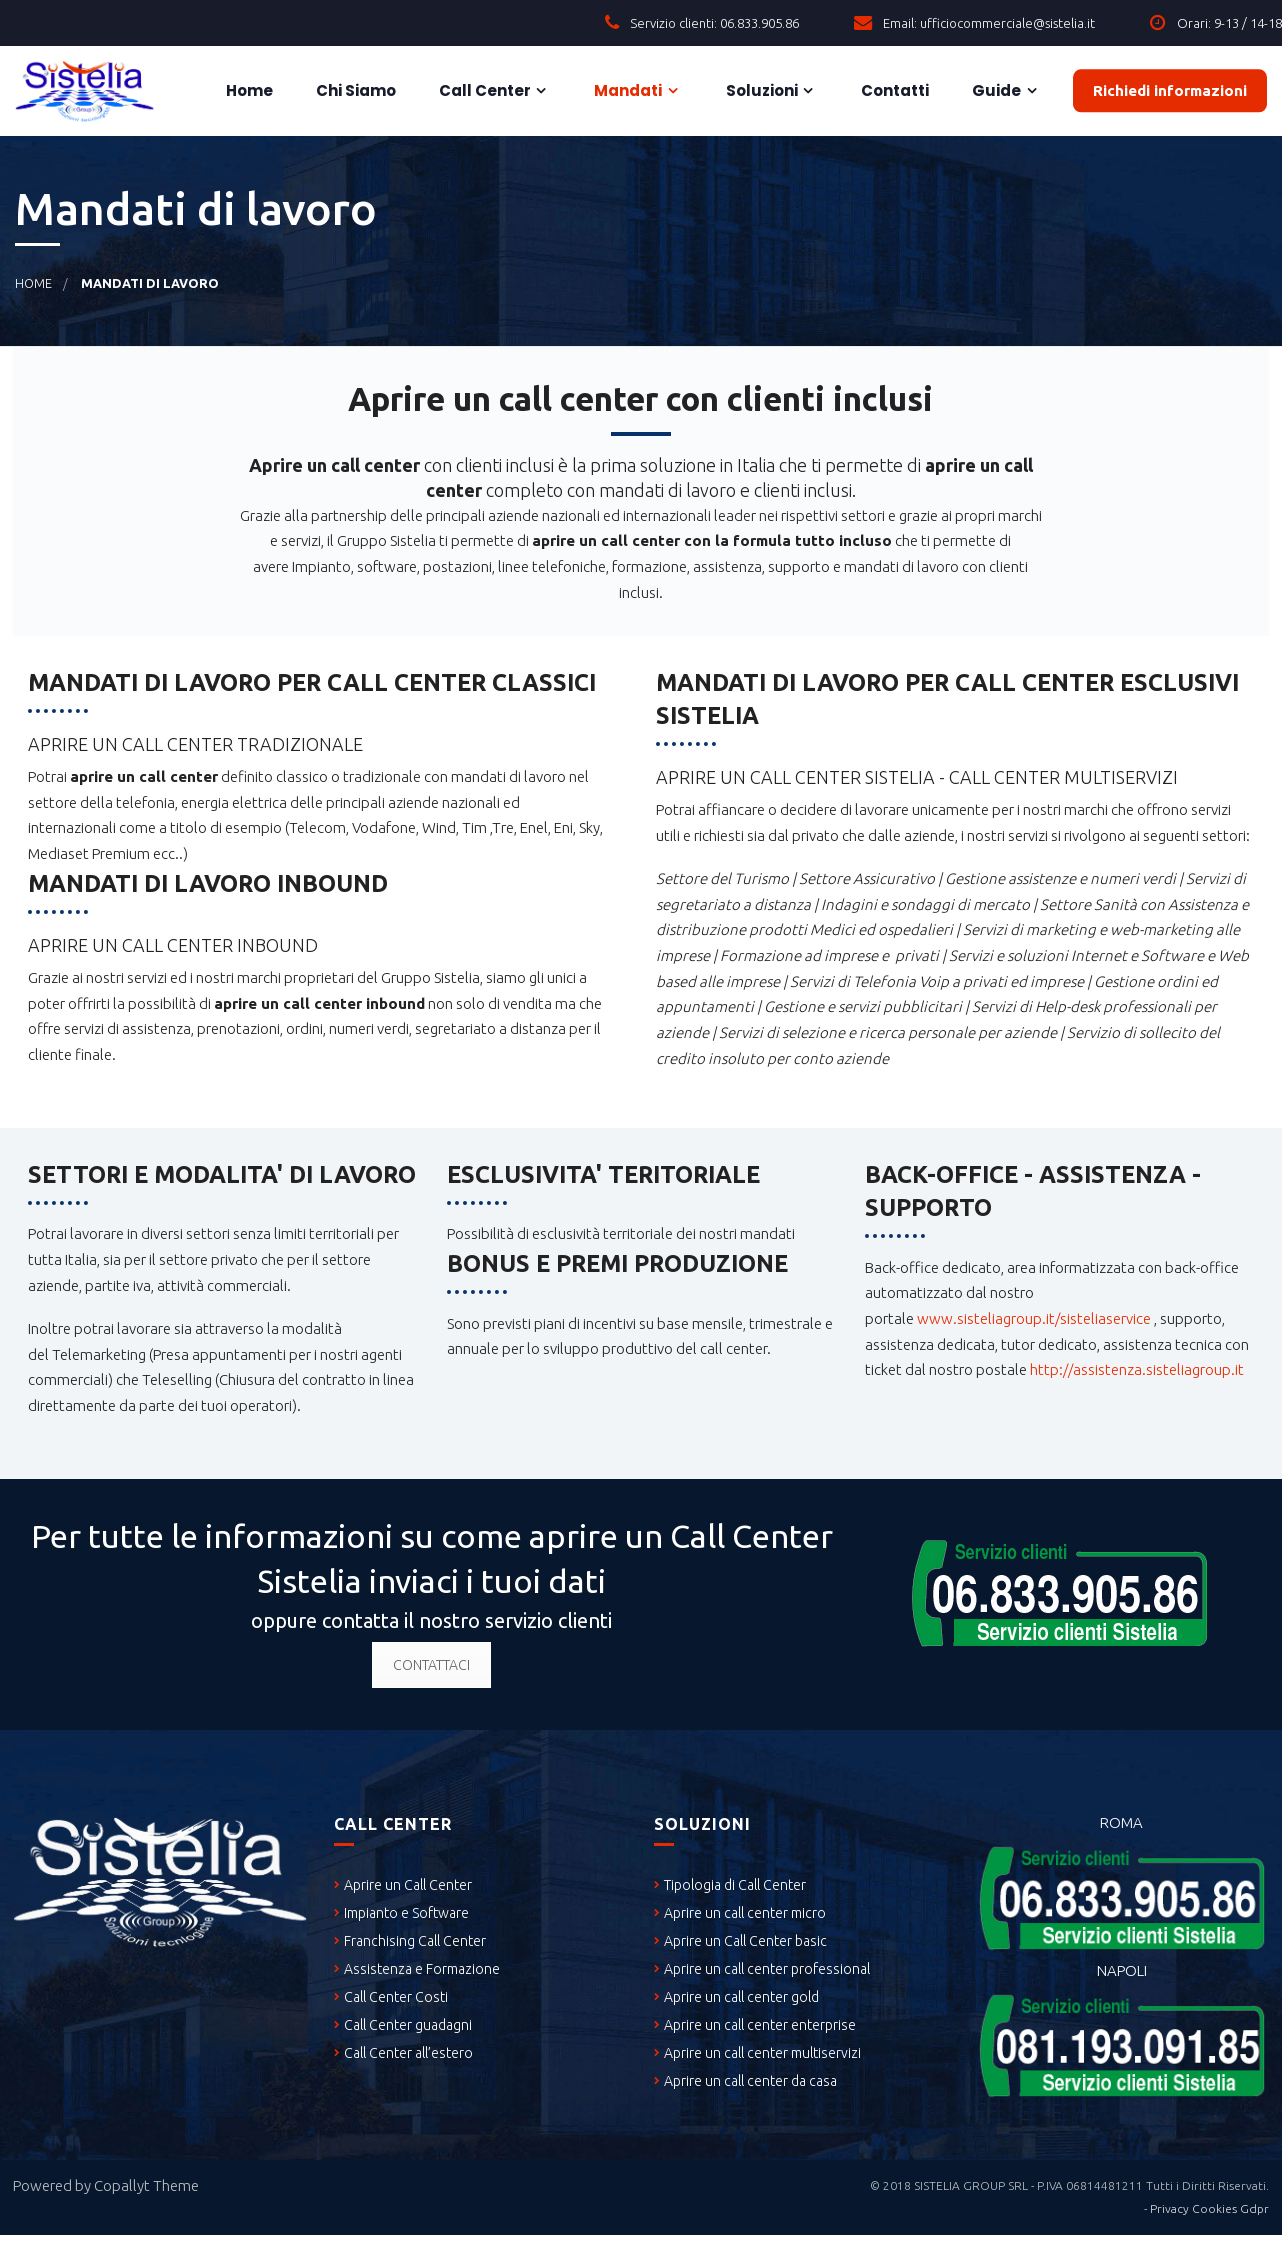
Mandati (626, 90)
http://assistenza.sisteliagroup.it (1137, 1369)
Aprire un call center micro (745, 1913)
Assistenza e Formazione (422, 1969)
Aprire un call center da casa (750, 2081)
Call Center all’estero (408, 2053)
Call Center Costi (396, 1997)
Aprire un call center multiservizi (762, 2053)
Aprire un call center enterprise (760, 2025)
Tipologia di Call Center (735, 1885)
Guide (995, 90)
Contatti (893, 90)
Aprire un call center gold (741, 1997)
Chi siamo (354, 90)
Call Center (483, 90)
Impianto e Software (406, 1913)
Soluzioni (760, 90)
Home (248, 90)
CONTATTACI (431, 1665)
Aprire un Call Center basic (745, 1941)
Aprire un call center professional (767, 1969)
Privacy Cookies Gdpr (1209, 2208)
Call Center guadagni (408, 2025)
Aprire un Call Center (408, 1885)
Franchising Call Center (415, 1941)
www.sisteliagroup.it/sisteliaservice (1034, 1318)
